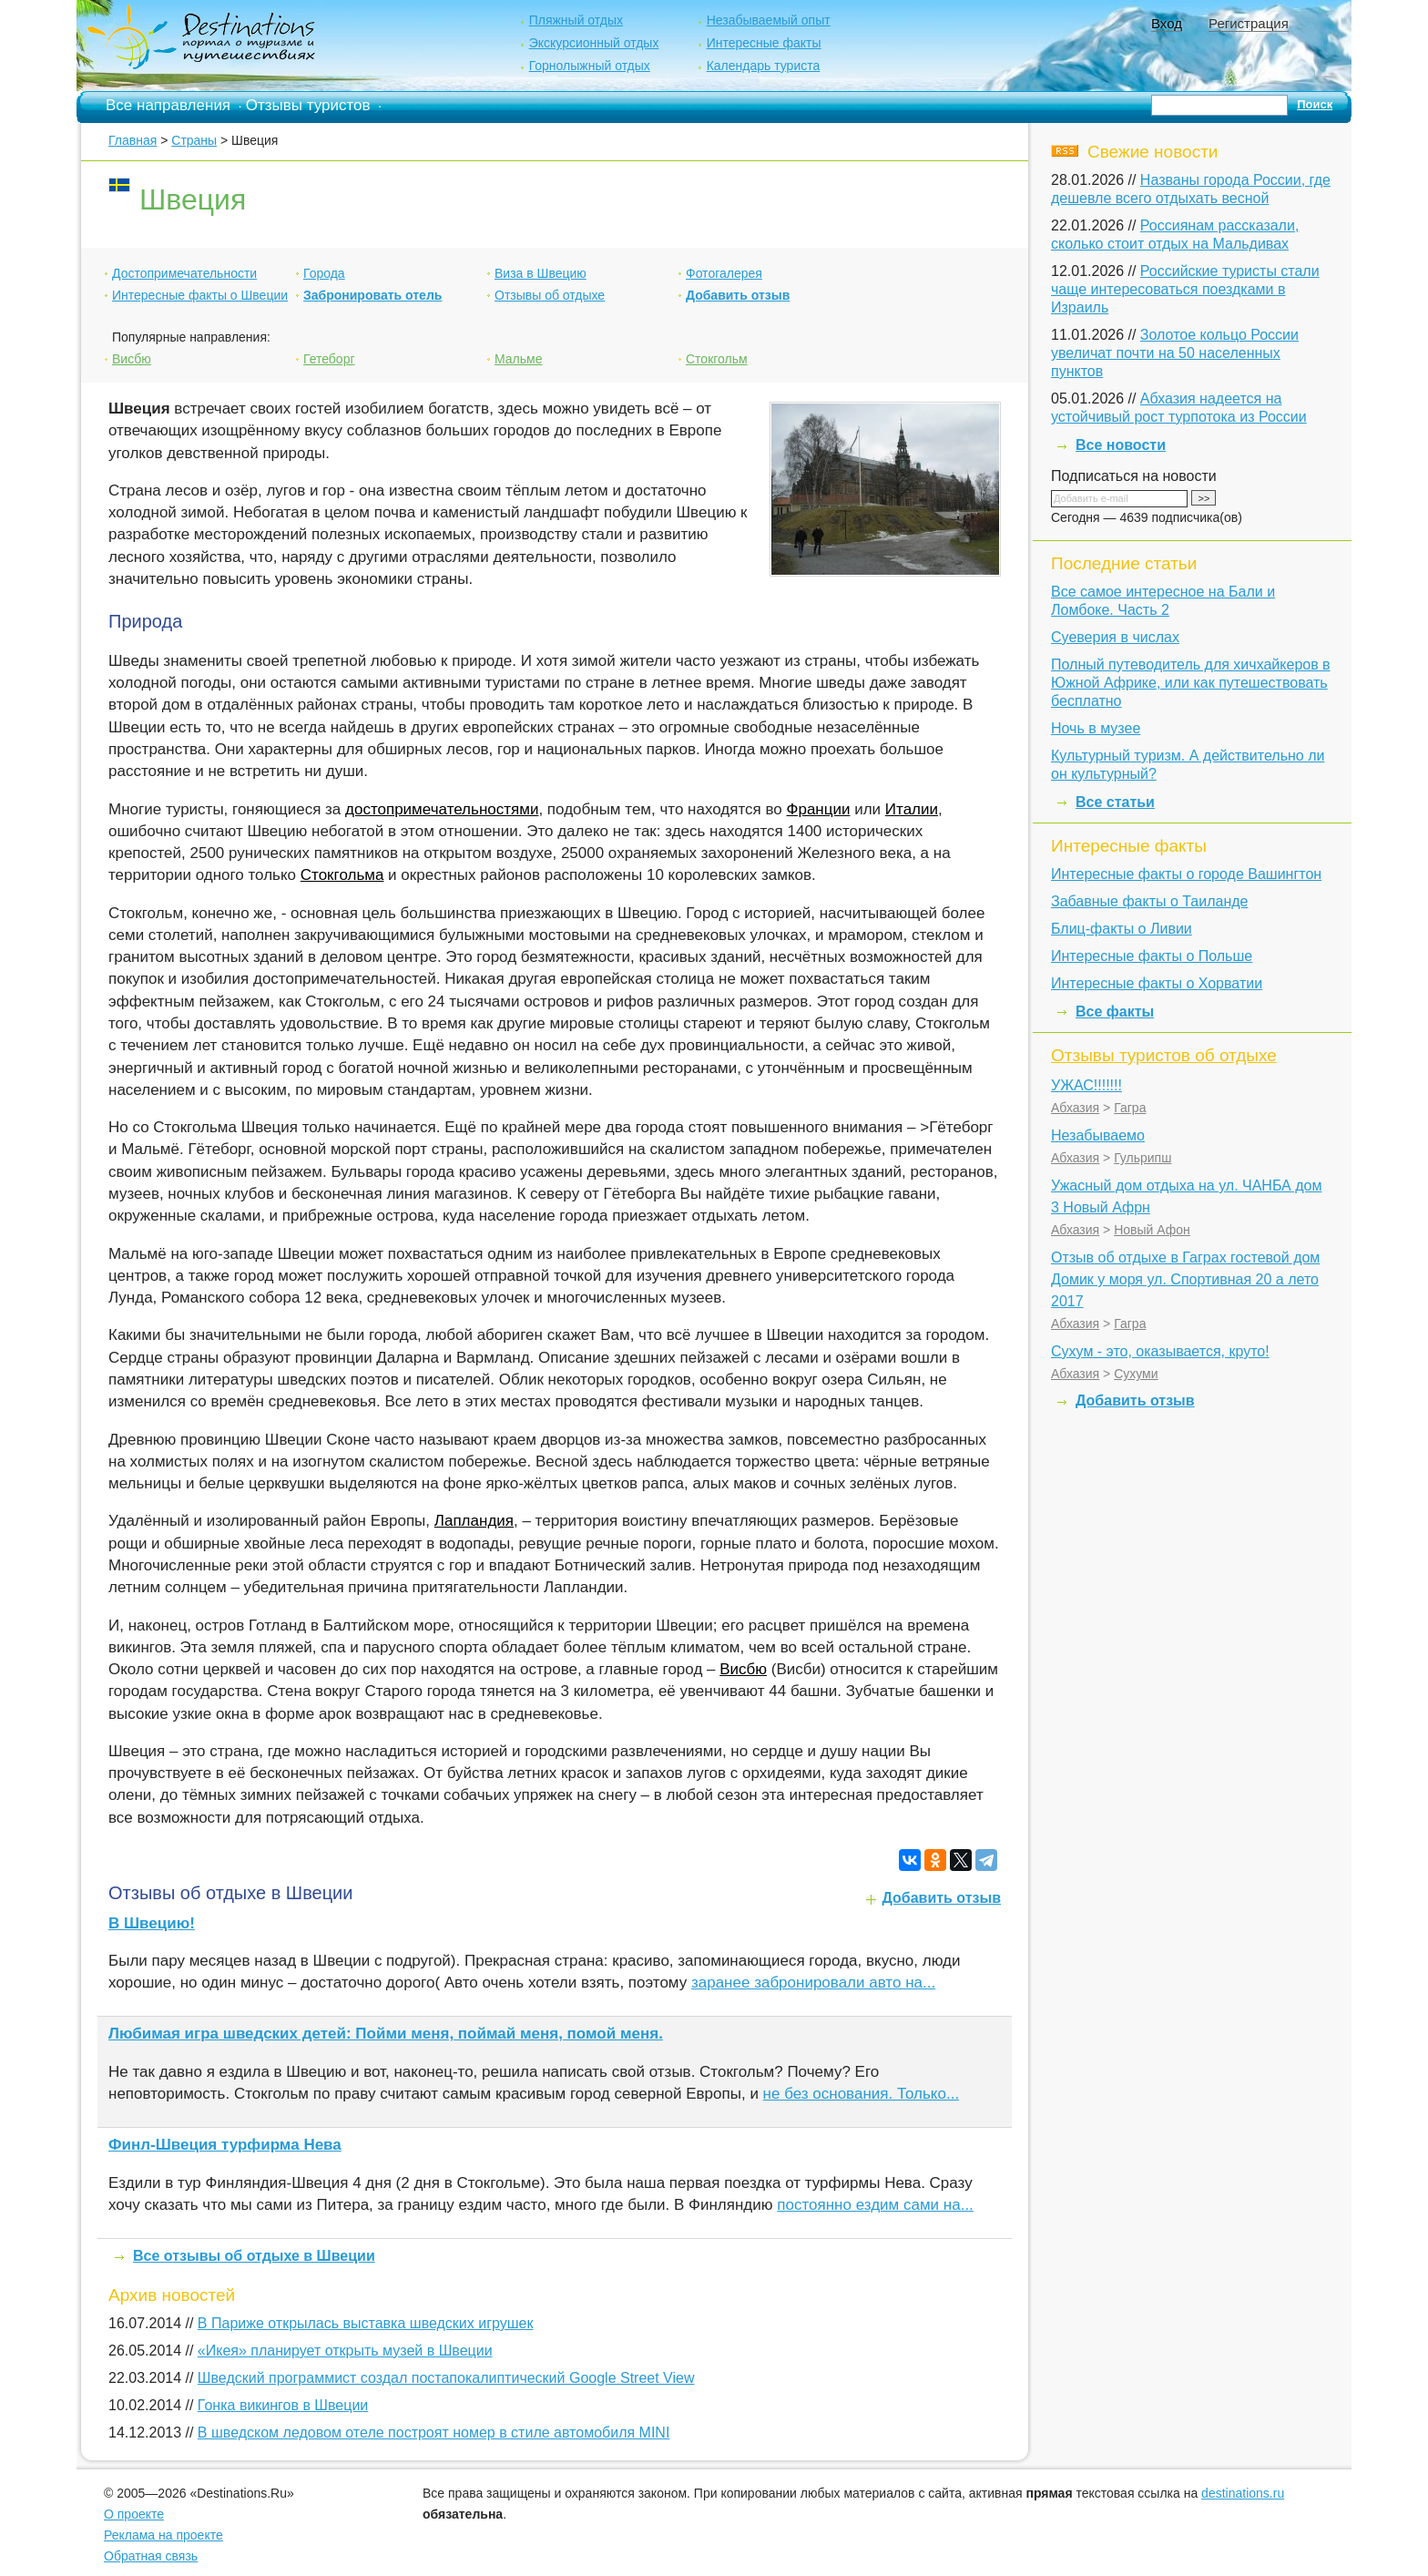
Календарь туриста (764, 65)
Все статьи (1115, 802)
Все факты (1115, 1011)
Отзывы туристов (308, 105)
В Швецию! (151, 1923)
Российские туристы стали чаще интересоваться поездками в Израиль (1185, 289)
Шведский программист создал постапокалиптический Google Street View (446, 2378)
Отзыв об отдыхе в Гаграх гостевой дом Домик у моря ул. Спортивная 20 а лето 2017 (1185, 1279)
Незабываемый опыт (769, 20)
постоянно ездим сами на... (875, 2204)
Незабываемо (1098, 1135)
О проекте (134, 2514)
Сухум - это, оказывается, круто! (1160, 1351)
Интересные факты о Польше (1151, 956)
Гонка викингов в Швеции (283, 2405)
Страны (194, 140)
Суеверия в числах (1115, 637)
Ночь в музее (1095, 728)
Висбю (131, 359)
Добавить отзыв (738, 295)
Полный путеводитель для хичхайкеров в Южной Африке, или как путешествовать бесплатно (1191, 683)
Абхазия (1075, 1107)
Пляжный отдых (576, 20)
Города (324, 273)
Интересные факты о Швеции (200, 295)
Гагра (1130, 1107)
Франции (819, 809)
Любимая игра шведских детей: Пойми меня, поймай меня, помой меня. (385, 2033)
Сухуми (1136, 1373)
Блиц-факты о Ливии (1121, 928)
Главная (132, 140)
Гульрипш (1142, 1157)
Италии (911, 809)
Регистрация (1249, 23)
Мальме (518, 359)
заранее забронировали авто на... (813, 1982)
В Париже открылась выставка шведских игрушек (366, 2323)
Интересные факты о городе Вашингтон (1186, 874)
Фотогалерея (724, 273)
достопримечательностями (441, 809)
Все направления (168, 105)
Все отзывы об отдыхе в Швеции (254, 2256)
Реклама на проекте (163, 2535)
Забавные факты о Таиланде (1150, 901)
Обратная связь (151, 2556)
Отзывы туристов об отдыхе (1164, 1055)
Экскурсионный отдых (594, 43)
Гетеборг (329, 359)
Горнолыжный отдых (589, 65)
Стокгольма (342, 875)
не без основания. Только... (861, 2093)
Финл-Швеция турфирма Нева (225, 2144)
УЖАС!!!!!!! (1086, 1085)
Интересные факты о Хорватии (1156, 983)
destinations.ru (1242, 2493)
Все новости (1121, 445)
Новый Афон (1152, 1229)
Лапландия (474, 1520)
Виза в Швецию (540, 273)
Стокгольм (717, 359)
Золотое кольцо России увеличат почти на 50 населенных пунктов (1175, 353)
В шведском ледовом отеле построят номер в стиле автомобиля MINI (434, 2432)
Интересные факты (764, 43)
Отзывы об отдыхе (550, 295)
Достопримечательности (184, 273)
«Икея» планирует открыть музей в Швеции (345, 2350)
